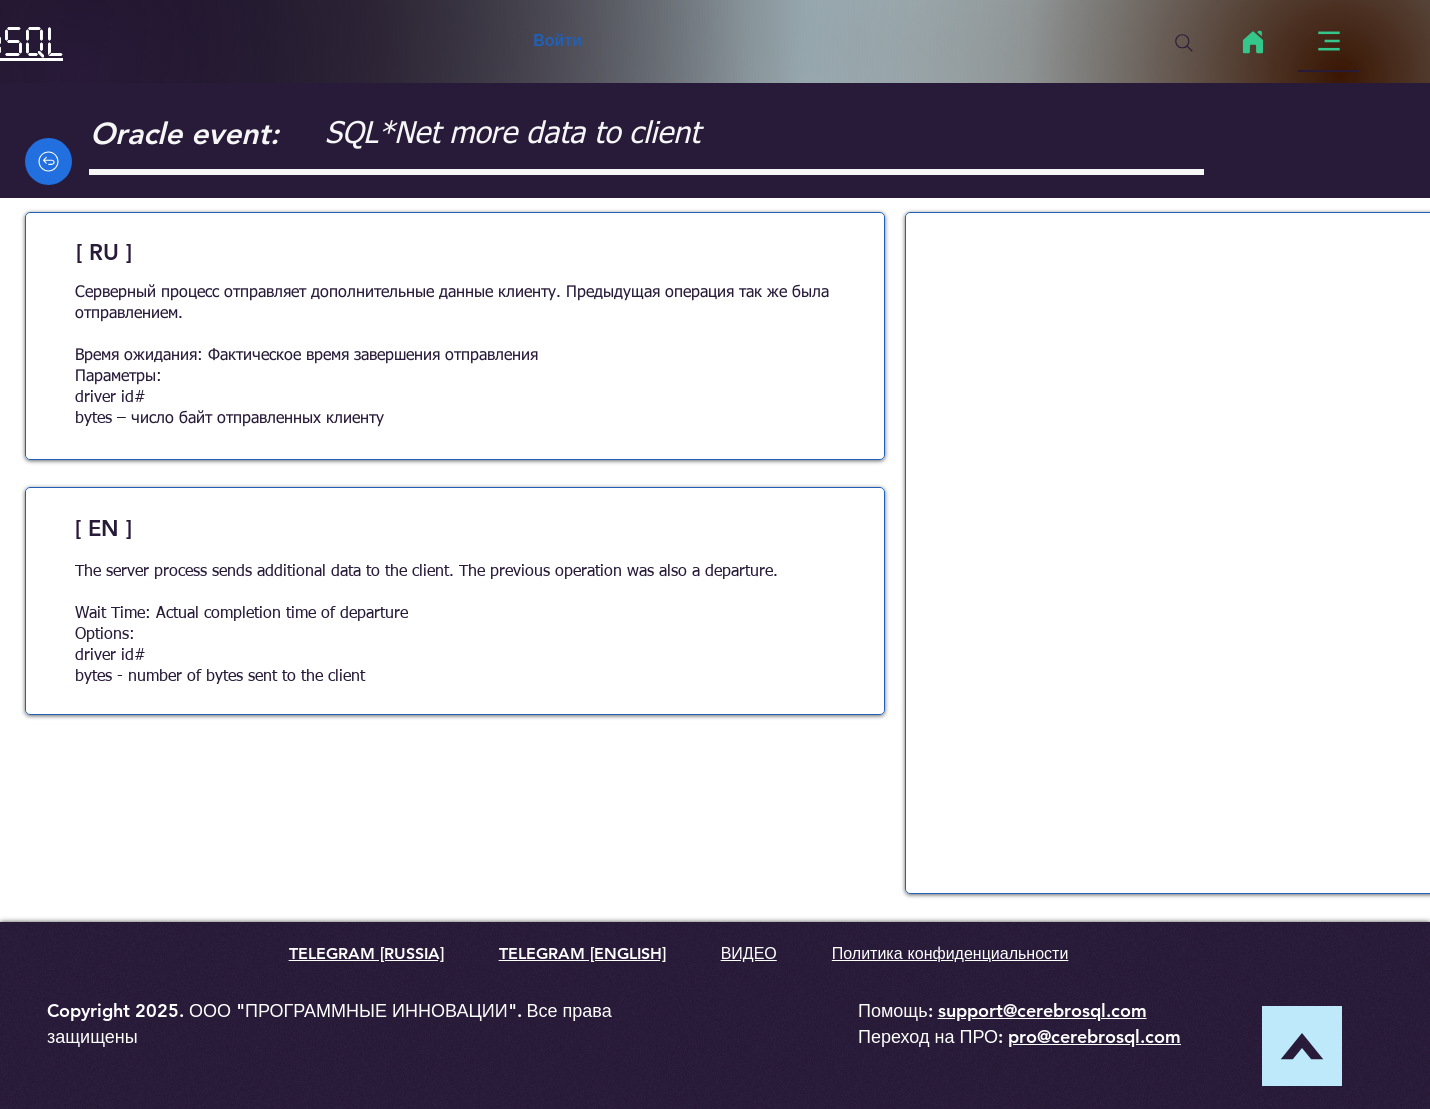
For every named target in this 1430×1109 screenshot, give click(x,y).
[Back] (48, 161)
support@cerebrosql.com (1042, 1010)
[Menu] (1328, 41)
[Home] (1252, 42)
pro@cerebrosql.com (1094, 1036)
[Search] (1184, 43)
